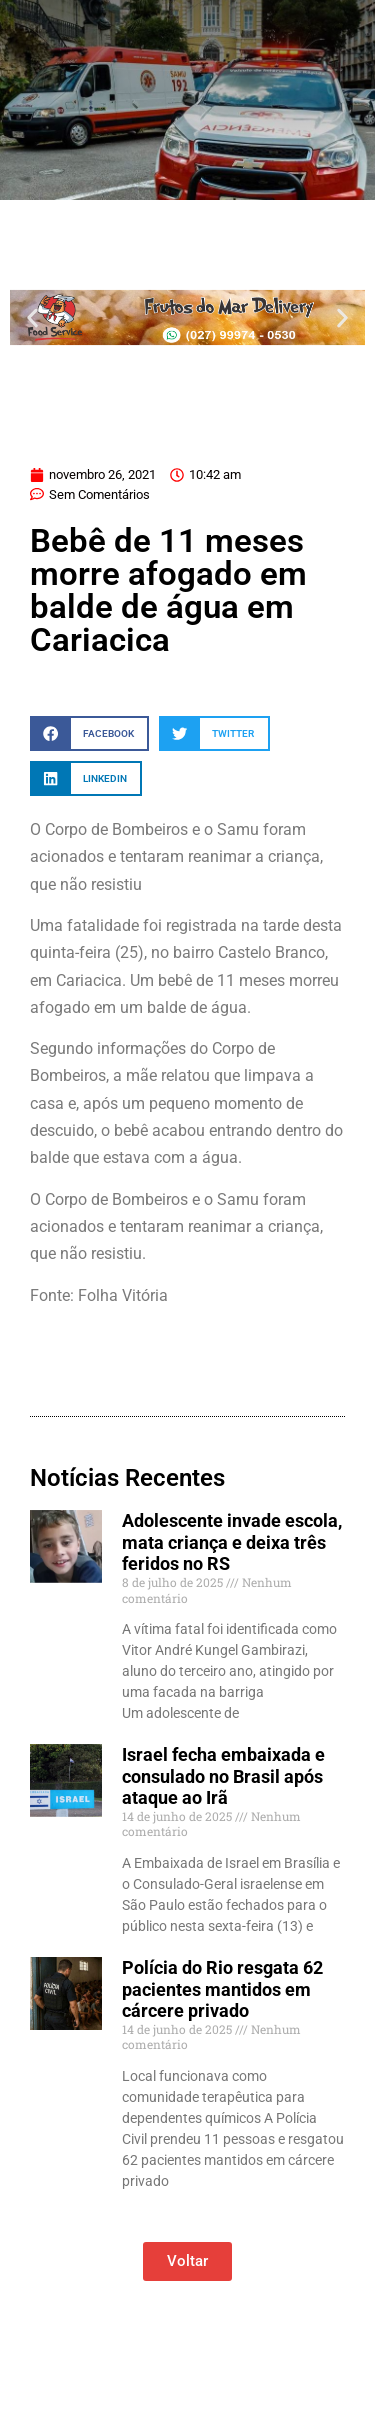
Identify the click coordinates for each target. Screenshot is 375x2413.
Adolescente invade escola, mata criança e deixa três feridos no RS (232, 1542)
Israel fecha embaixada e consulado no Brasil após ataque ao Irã (223, 1776)
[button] (32, 317)
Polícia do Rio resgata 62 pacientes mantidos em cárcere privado (222, 1989)
